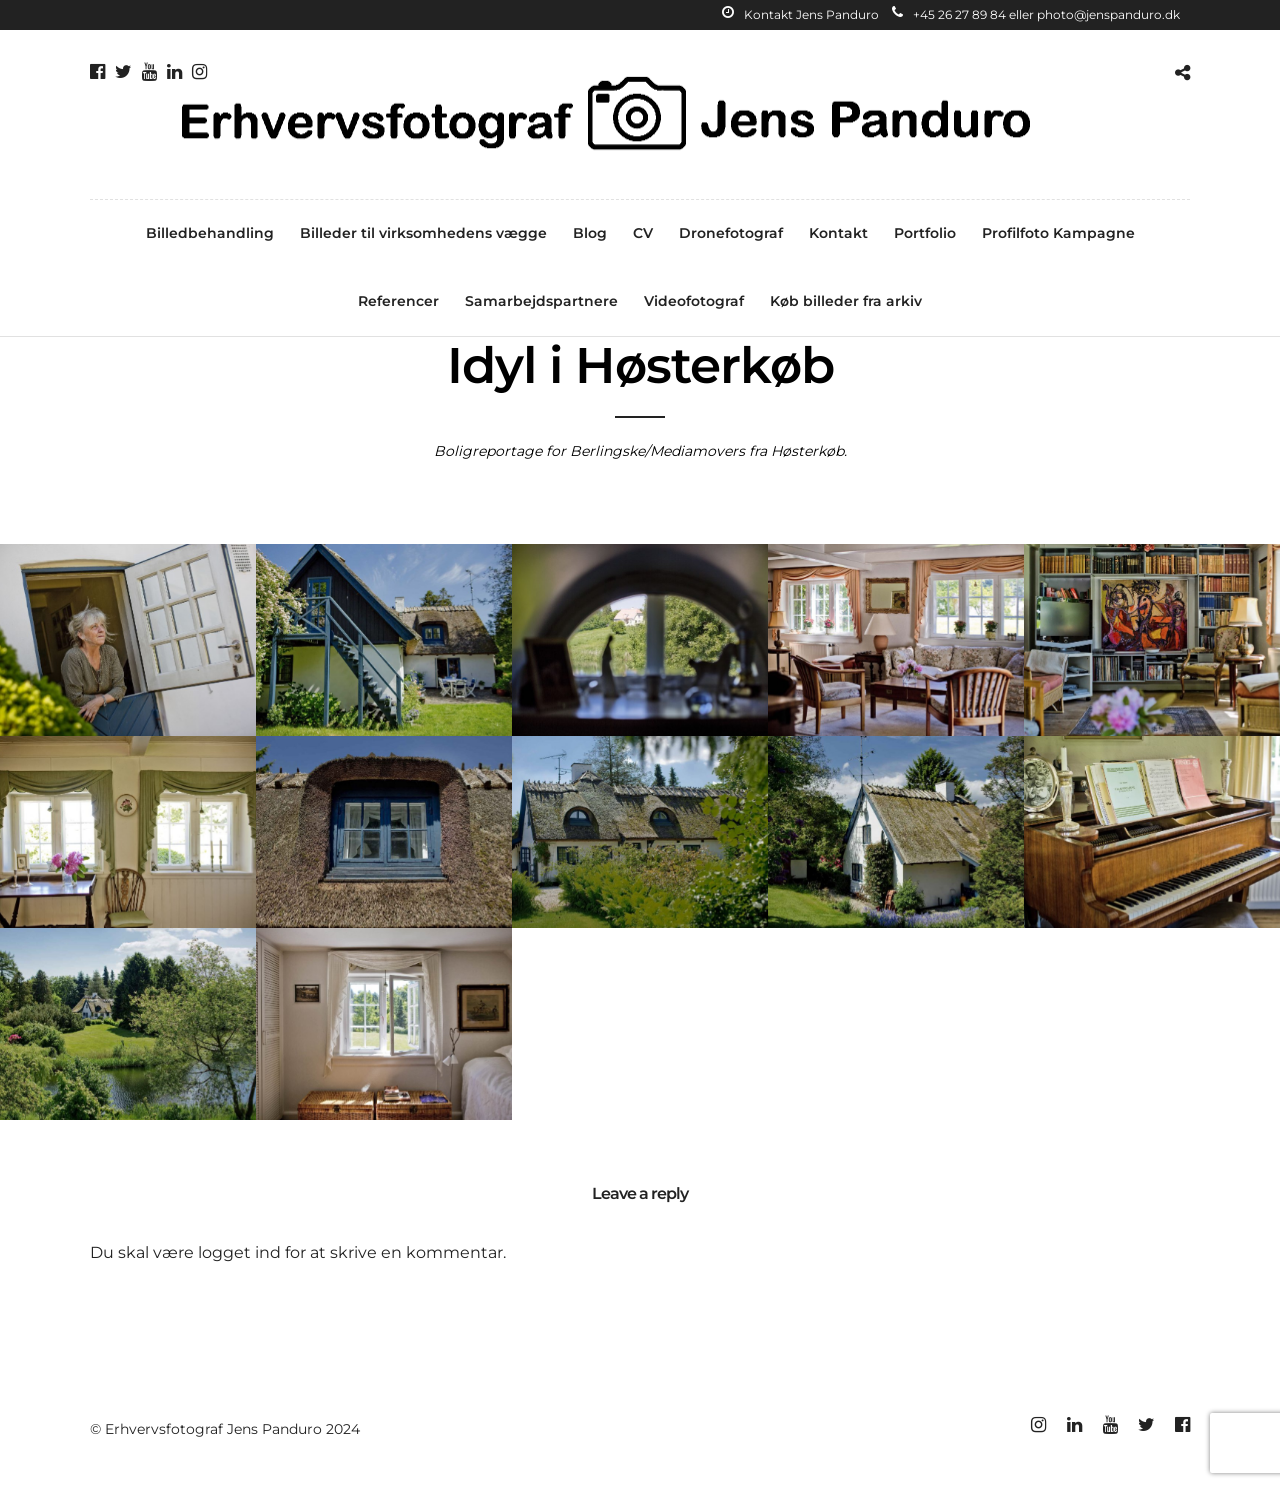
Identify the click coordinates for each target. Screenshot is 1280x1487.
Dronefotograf (731, 233)
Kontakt (838, 233)
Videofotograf (694, 301)
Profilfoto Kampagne (1058, 233)
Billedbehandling (210, 233)
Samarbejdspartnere (541, 301)
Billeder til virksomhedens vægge (423, 233)
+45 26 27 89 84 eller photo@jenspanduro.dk (1036, 14)
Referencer (398, 301)
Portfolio (925, 233)
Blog (590, 233)
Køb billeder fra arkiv (846, 301)
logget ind (239, 1252)
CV (643, 233)
